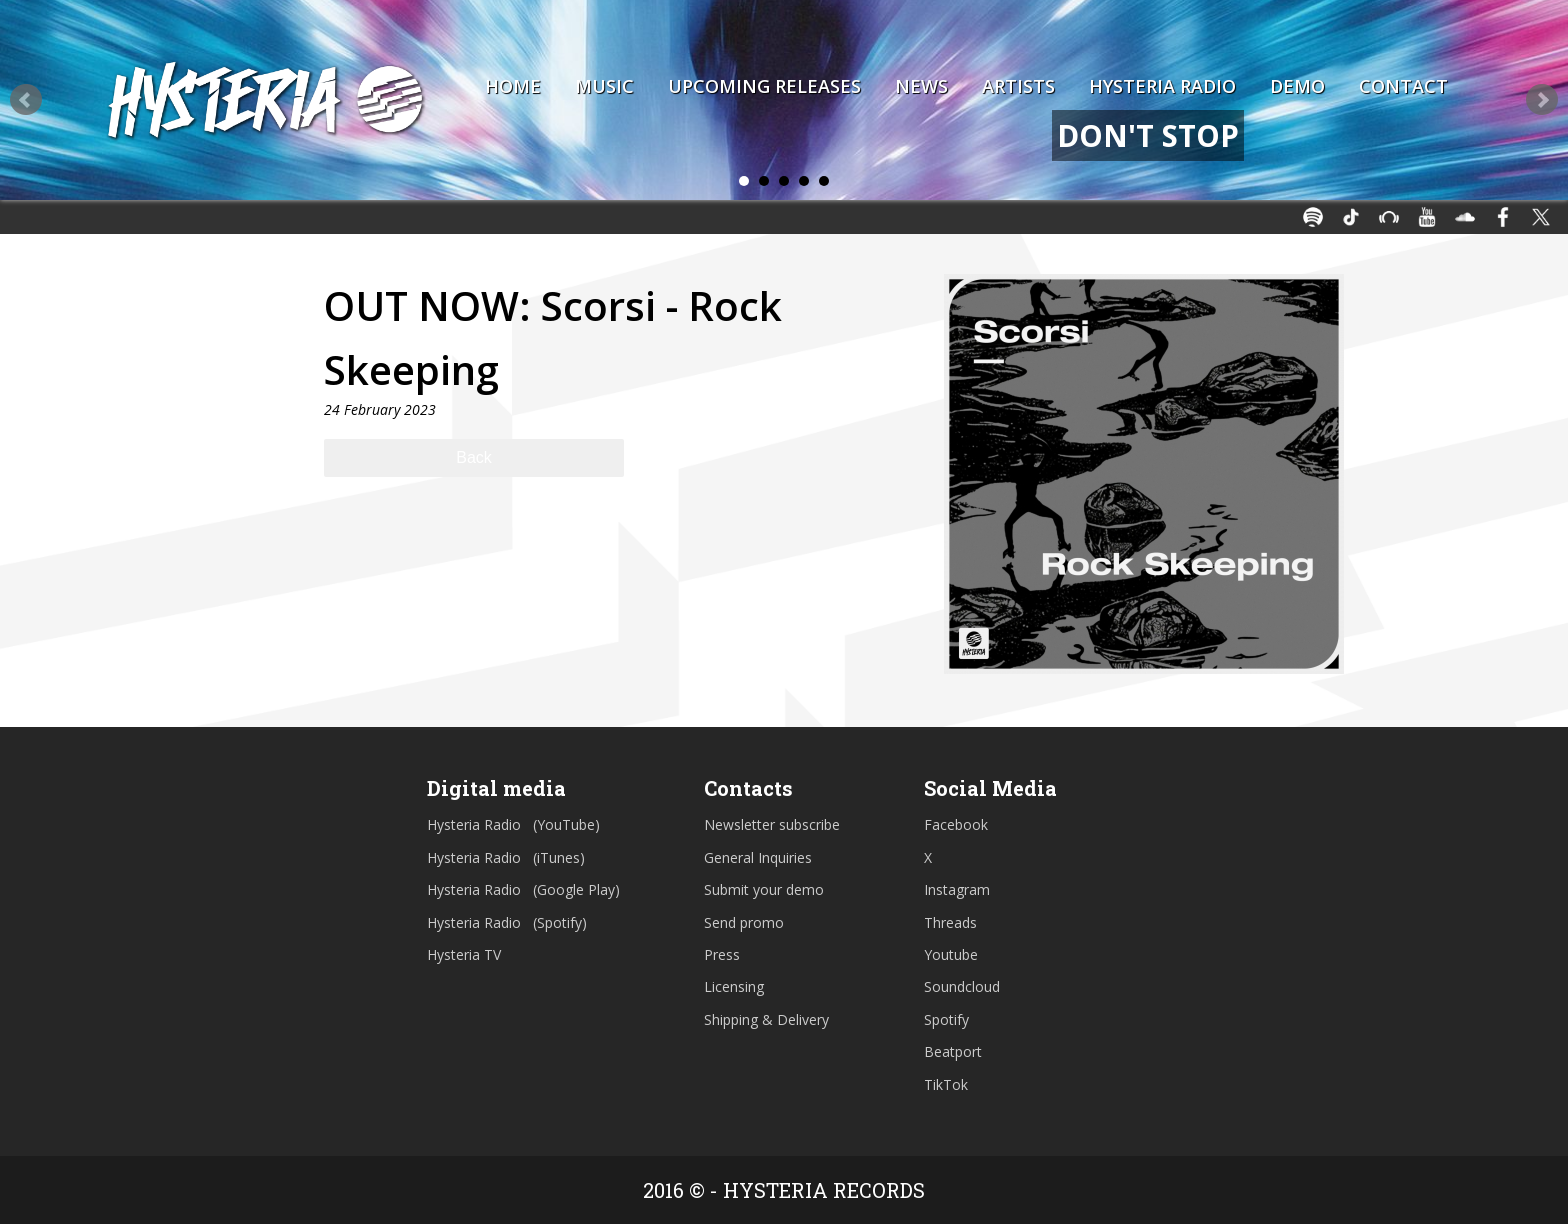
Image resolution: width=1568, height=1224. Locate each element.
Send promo (744, 922)
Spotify (946, 1019)
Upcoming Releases (764, 86)
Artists (1018, 86)
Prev (26, 100)
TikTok (946, 1084)
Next (1542, 100)
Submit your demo (764, 889)
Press (722, 954)
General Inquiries (758, 857)
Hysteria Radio (1162, 86)
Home (513, 86)
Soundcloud (962, 986)
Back (474, 457)
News (921, 86)
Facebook (956, 824)
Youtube (951, 954)
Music (604, 86)
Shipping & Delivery (766, 1019)
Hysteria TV (464, 954)
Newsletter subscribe (772, 824)
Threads (950, 922)
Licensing (734, 986)
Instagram (957, 889)
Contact (1403, 86)
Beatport (953, 1051)
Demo (1297, 86)
